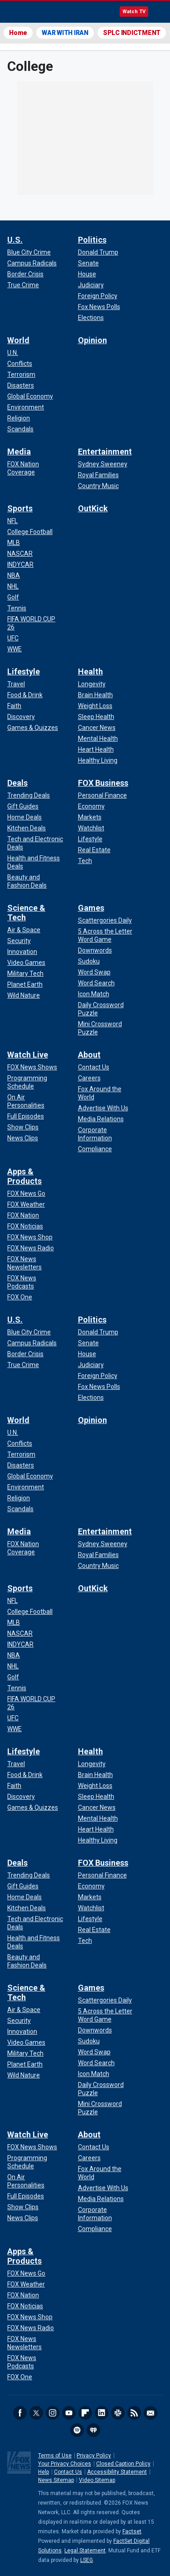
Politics (92, 240)
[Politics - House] (87, 274)
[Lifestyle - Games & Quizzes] (32, 727)
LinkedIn (101, 2413)
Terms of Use (55, 2455)
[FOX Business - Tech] (85, 860)
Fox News (31, 12)
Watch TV (134, 12)
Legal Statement (85, 2550)
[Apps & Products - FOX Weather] (26, 1204)
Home (18, 32)
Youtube (69, 2413)
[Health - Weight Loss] (95, 705)
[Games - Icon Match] (93, 994)
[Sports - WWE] (14, 649)
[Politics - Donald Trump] (98, 252)
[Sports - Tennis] (16, 608)
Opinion (92, 340)
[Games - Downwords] (95, 950)
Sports (20, 508)
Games (91, 908)
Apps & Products (24, 1176)
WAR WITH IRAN (65, 32)
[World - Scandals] (20, 429)
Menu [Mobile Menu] (159, 12)
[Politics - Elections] (91, 317)
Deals (17, 783)
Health (90, 671)
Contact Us (68, 2472)
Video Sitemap (97, 2480)
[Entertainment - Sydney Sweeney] (102, 464)
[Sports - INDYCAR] (20, 564)
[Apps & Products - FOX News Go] (26, 1193)
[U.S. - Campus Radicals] (32, 263)
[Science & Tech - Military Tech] (25, 973)
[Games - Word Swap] (94, 972)
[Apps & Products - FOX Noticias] (25, 1226)
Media (19, 451)
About (89, 1054)
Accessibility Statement (117, 2472)
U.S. (15, 240)
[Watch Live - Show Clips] (23, 1127)
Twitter (36, 2413)
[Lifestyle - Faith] (14, 705)
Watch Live (27, 1054)
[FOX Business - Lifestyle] (90, 839)
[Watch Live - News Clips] (22, 1138)
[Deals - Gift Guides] (23, 806)
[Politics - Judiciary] (91, 285)
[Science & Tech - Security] (19, 940)
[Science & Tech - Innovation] (22, 951)
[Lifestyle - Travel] (16, 684)
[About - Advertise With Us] (103, 1108)
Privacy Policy (94, 2455)
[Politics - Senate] (88, 263)
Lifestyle (23, 671)
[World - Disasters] (20, 385)
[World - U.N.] (12, 352)
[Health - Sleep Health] (96, 716)
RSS (134, 2413)
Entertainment (105, 451)
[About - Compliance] (95, 1149)
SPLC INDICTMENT (131, 32)
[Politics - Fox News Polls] (99, 306)
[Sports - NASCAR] (20, 553)
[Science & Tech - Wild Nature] (23, 995)
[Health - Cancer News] (97, 727)
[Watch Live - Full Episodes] (25, 1116)
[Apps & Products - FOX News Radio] (30, 1248)
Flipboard (85, 2413)
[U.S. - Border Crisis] (25, 274)
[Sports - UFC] (13, 638)
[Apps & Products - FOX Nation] (23, 1215)
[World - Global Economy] (30, 396)
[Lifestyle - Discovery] (21, 716)
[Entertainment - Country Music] (98, 485)
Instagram (52, 2413)
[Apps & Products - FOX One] (19, 1297)
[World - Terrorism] (21, 374)
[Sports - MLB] (13, 542)
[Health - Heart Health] (96, 749)
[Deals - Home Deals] (24, 817)
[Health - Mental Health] (98, 738)
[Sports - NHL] (13, 586)
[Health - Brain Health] (95, 695)
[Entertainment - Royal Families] (98, 475)
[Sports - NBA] (13, 575)
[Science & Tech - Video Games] (26, 962)
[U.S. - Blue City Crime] (29, 252)
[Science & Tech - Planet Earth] (25, 984)
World (18, 340)
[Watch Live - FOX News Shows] (32, 1067)
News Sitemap (56, 2480)
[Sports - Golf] (13, 597)
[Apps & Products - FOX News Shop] (30, 1237)
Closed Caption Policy (123, 2464)
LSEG (86, 2560)
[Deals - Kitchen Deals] (26, 828)
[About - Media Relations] (101, 1119)
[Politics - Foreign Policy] (97, 296)
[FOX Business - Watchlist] (91, 828)
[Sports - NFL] (12, 520)
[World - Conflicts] (19, 363)
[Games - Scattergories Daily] (105, 920)
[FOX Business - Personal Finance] (102, 795)
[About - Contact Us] (93, 1067)
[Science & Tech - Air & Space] (23, 930)
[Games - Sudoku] (89, 961)
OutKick (93, 508)
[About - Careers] (89, 1078)
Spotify (77, 2430)
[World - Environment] (25, 407)
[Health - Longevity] (92, 684)
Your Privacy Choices (64, 2464)
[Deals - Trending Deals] (28, 795)
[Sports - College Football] (30, 531)
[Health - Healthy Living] (97, 760)
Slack (118, 2413)
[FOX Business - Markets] (90, 817)
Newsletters (150, 2413)
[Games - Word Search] (96, 983)
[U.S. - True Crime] (23, 285)
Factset (131, 2531)
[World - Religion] (18, 418)
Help (43, 2472)
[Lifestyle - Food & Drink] (25, 695)
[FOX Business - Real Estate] (94, 850)
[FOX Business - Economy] (91, 806)
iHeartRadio (93, 2430)
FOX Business (103, 783)
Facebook (20, 2413)
